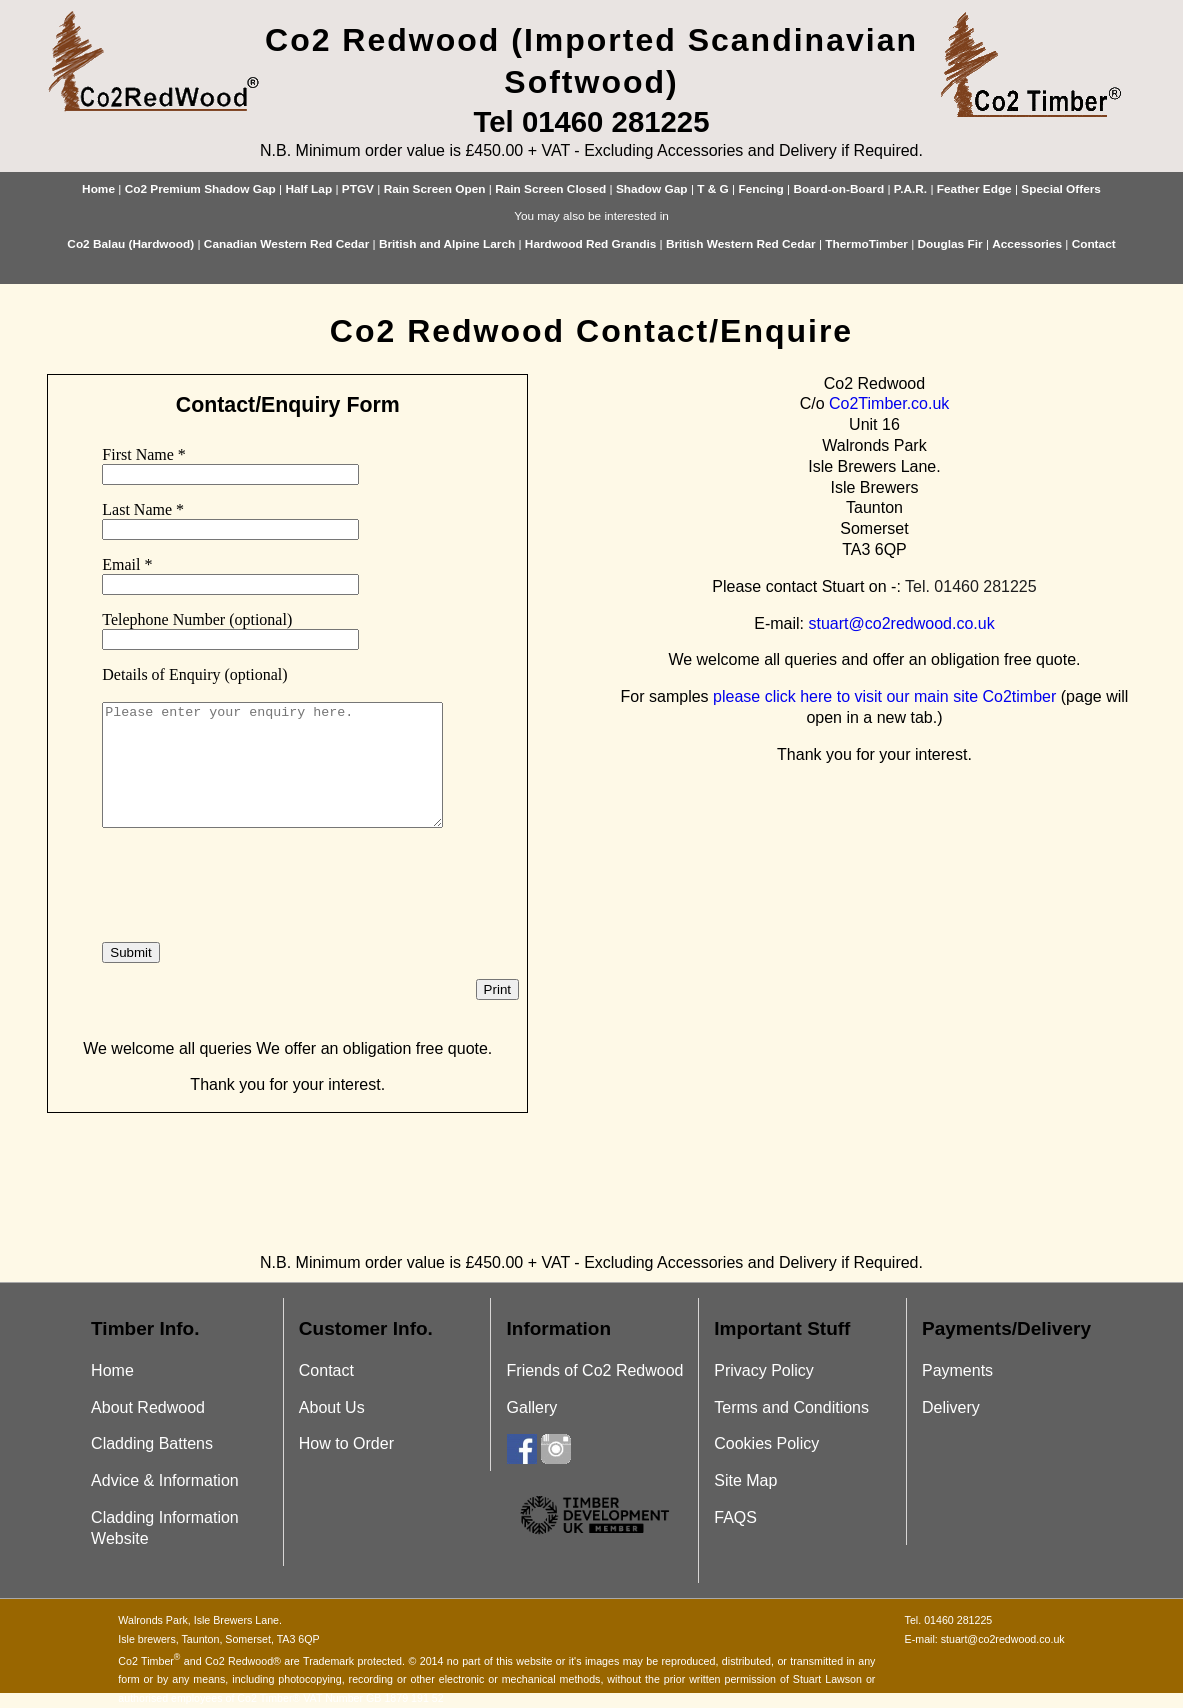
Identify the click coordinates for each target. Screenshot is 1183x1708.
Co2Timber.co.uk (889, 403)
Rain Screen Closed (550, 189)
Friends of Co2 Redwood (595, 1370)
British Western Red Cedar (741, 244)
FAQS (735, 1517)
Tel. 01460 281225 (971, 586)
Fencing (760, 189)
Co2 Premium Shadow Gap (200, 189)
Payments (957, 1370)
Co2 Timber (149, 1661)
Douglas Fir (950, 244)
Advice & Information (165, 1480)
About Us (332, 1407)
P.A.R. (910, 189)
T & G (713, 189)
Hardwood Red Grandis (590, 244)
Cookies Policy (766, 1443)
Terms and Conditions (791, 1407)
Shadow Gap (652, 189)
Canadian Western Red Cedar (286, 244)
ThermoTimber (866, 244)
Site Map (745, 1480)
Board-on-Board (838, 189)
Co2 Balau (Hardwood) (130, 244)
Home (98, 189)
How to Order (346, 1443)
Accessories (1027, 244)
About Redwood (148, 1407)
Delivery (951, 1407)
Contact (1094, 244)
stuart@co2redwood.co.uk (902, 623)
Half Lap (308, 189)
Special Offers (1061, 189)
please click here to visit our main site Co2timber (884, 696)
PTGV (358, 189)
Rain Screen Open (435, 189)
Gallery (532, 1407)
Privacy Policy (764, 1370)
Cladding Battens (152, 1443)
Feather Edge (974, 189)
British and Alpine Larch (447, 244)
